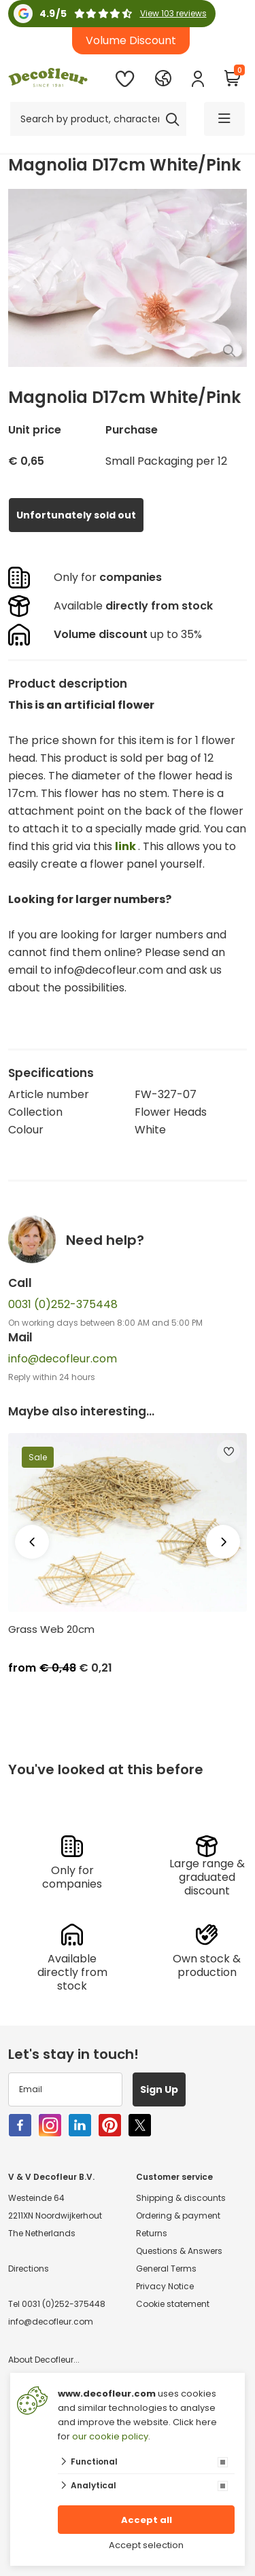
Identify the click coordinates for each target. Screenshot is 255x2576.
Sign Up (159, 2089)
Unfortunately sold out (76, 515)
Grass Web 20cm (51, 1629)
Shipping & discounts (181, 2198)
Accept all (146, 2519)
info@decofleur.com (62, 1358)
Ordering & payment (178, 2215)
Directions (28, 2268)
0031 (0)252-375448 (63, 1304)
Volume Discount (131, 40)
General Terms (166, 2268)
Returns (151, 2233)
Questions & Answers (179, 2251)
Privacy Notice (165, 2286)
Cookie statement (172, 2304)
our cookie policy (110, 2436)
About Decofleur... (44, 2359)
